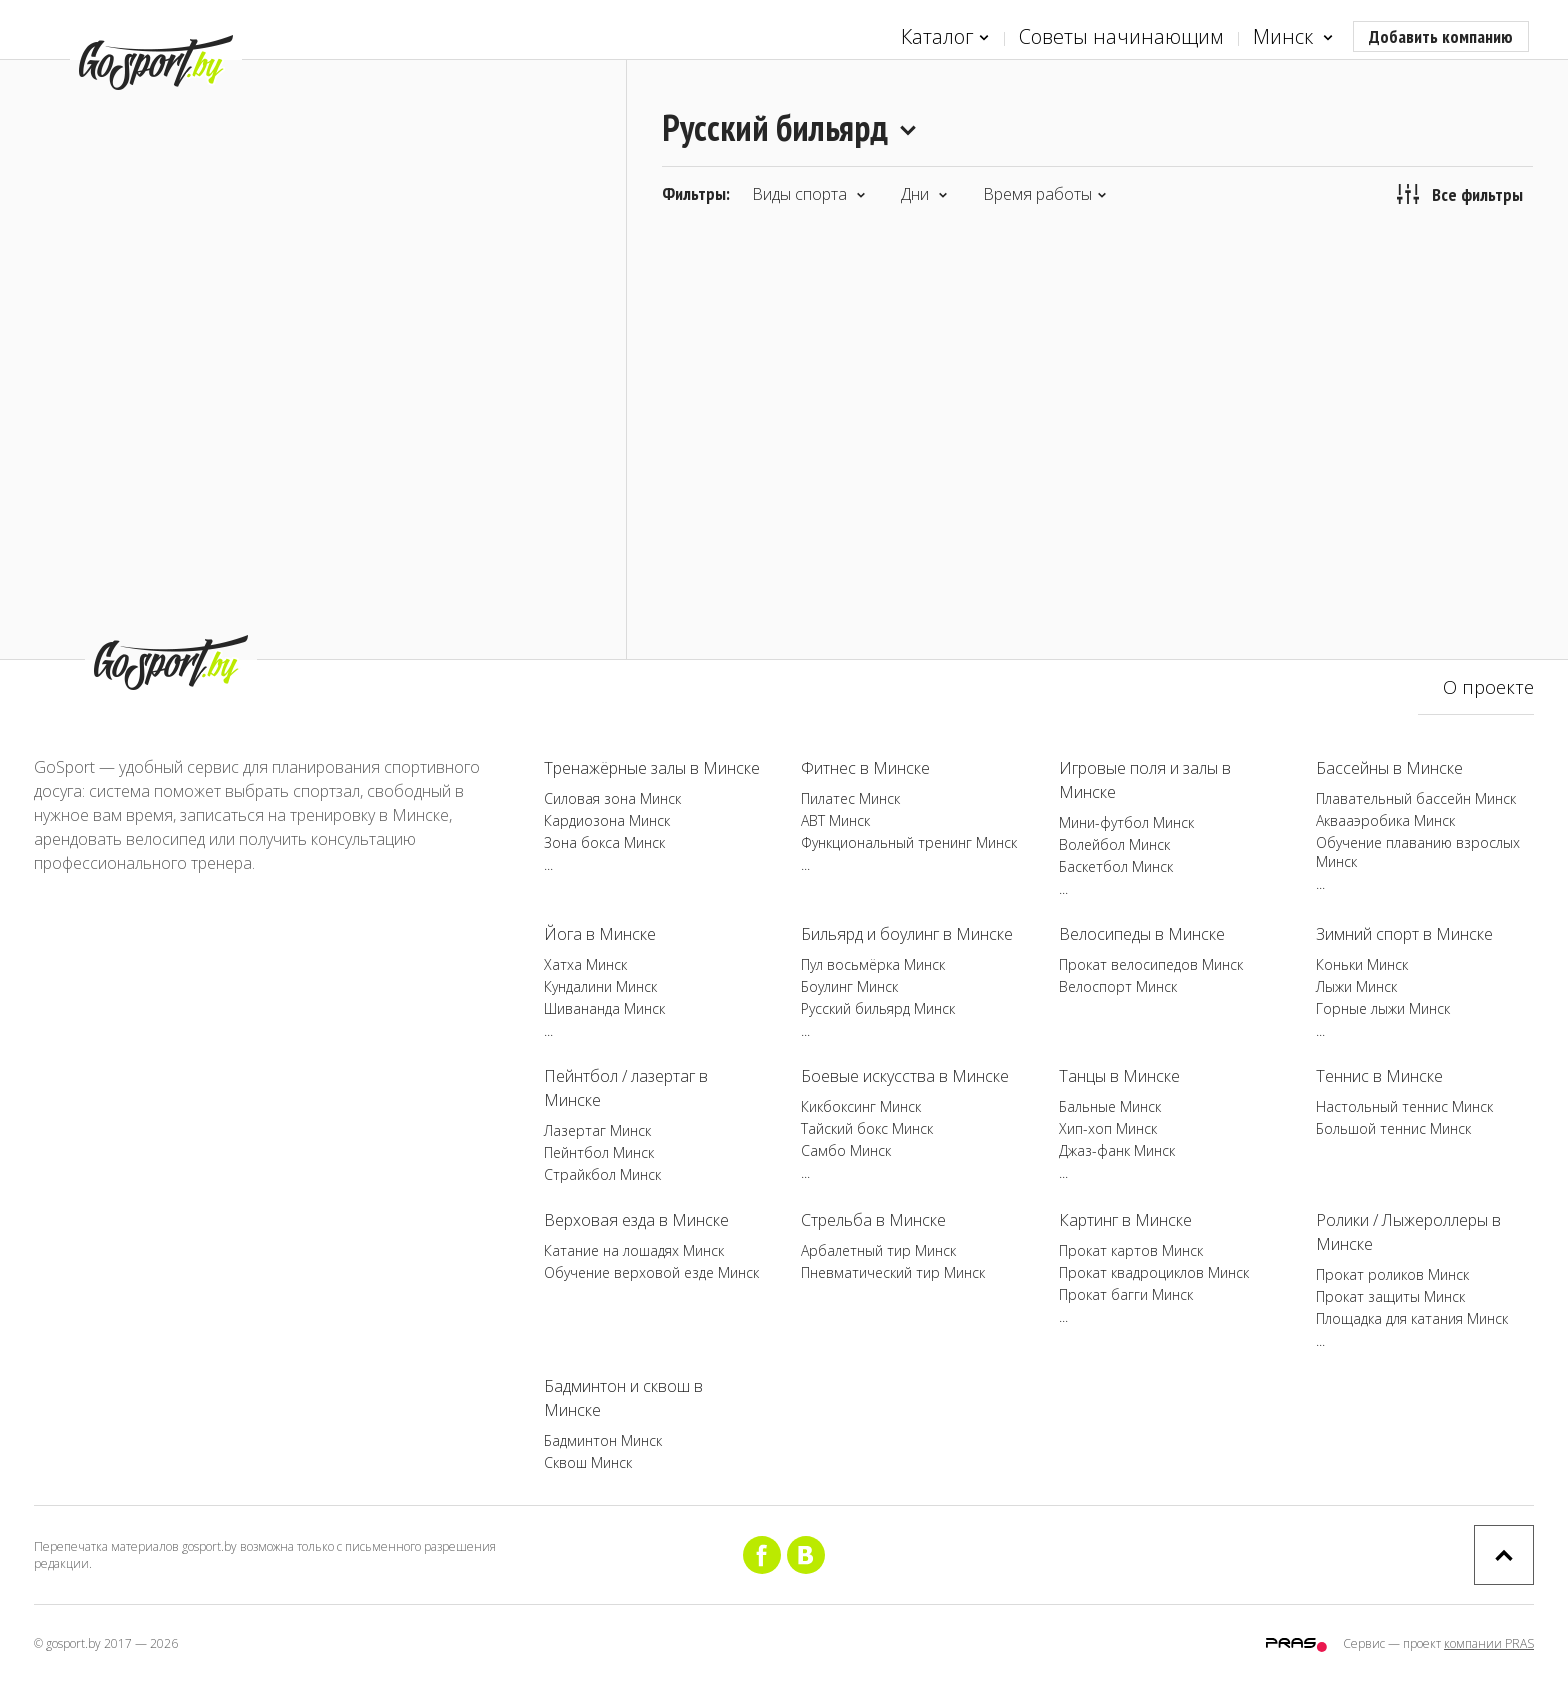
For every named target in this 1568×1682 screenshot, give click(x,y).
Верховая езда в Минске (636, 1220)
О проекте (1488, 687)
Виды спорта (809, 194)
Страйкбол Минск (602, 1174)
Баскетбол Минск (1116, 866)
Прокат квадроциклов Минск (1154, 1272)
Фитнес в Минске (865, 768)
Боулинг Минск (849, 986)
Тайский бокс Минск (867, 1128)
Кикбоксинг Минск (861, 1106)
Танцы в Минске (1119, 1076)
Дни (924, 194)
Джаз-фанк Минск (1117, 1150)
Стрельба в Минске (873, 1220)
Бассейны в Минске (1389, 768)
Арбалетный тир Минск (878, 1250)
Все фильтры (1460, 194)
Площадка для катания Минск (1412, 1318)
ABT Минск (835, 820)
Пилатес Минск (850, 798)
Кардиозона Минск (607, 820)
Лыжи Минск (1356, 986)
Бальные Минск (1110, 1106)
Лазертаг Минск (597, 1130)
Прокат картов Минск (1131, 1250)
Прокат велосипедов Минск (1151, 964)
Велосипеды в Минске (1142, 934)
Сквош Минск (588, 1462)
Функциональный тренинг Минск (909, 842)
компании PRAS (1489, 1643)
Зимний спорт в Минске (1404, 934)
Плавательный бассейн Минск (1416, 798)
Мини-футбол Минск (1126, 822)
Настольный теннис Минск (1404, 1106)
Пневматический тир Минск (893, 1272)
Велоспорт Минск (1118, 986)
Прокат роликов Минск (1392, 1274)
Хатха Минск (585, 964)
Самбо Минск (846, 1150)
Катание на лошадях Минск (634, 1250)
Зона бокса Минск (604, 842)
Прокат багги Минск (1126, 1294)
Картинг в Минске (1125, 1220)
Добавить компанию (1441, 36)
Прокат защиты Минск (1390, 1296)
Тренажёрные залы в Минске (652, 768)
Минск (1293, 37)
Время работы (1045, 194)
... (548, 864)
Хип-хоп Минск (1108, 1128)
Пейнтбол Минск (599, 1152)
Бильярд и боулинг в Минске (907, 934)
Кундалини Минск (600, 986)
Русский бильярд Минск (878, 1008)
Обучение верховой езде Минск (651, 1272)
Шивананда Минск (604, 1008)
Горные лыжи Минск (1383, 1008)
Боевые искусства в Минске (905, 1076)
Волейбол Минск (1114, 844)
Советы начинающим (1121, 36)
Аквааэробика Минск (1385, 820)
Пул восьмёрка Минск (873, 964)
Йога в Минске (600, 934)
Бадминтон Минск (603, 1440)
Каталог (945, 37)
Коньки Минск (1362, 964)
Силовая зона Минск (612, 798)
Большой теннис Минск (1393, 1128)
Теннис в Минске (1379, 1076)
